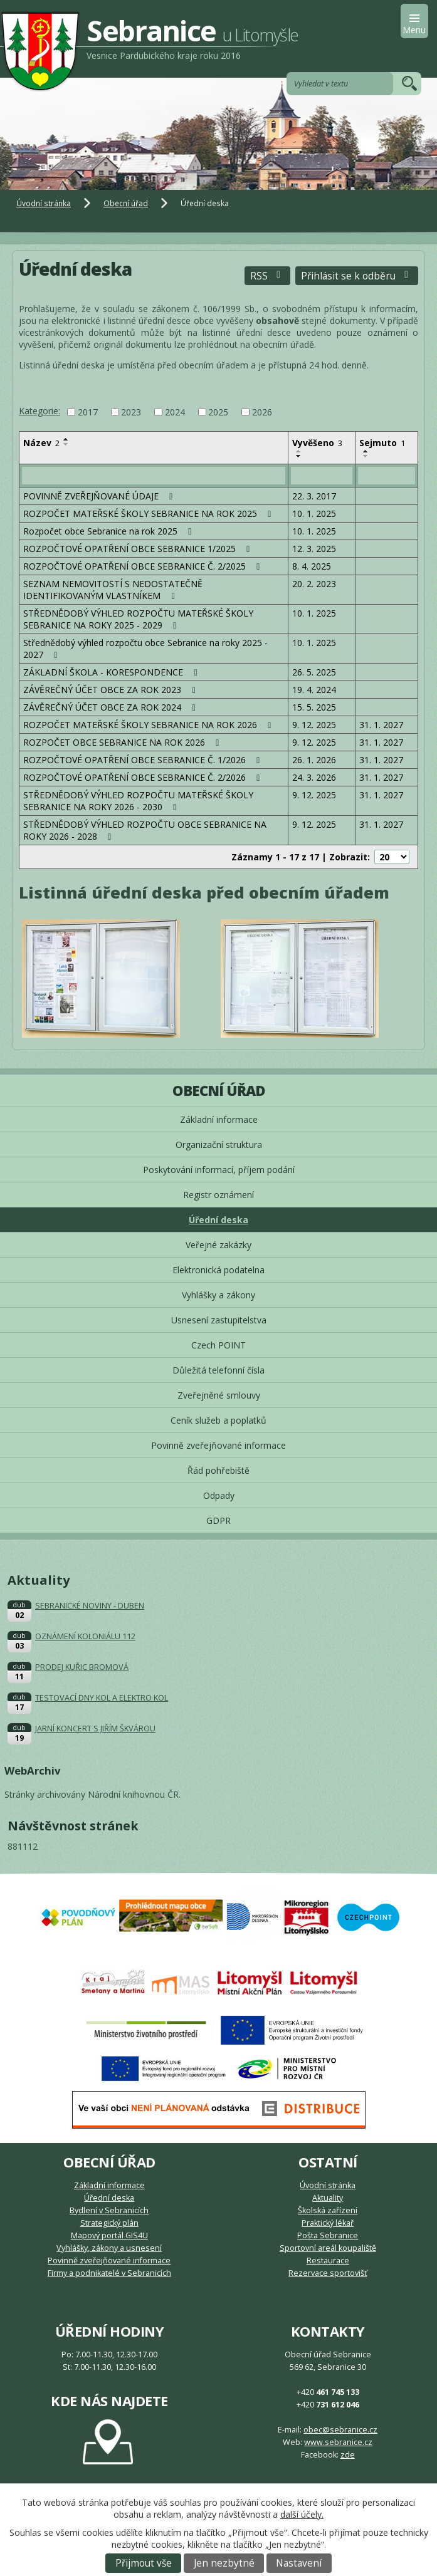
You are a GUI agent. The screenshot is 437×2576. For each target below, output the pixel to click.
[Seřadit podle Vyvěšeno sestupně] (299, 456)
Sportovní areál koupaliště (328, 2248)
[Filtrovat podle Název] (153, 475)
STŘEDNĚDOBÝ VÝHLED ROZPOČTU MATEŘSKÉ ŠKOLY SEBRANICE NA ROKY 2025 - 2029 (138, 619)
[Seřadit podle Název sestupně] (66, 444)
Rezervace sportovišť (327, 2273)
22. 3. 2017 (314, 496)
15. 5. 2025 (314, 707)
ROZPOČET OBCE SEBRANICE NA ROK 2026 (123, 742)
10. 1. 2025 (314, 513)
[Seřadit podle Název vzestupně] (66, 439)
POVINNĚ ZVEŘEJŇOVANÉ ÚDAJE (100, 496)
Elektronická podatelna (218, 1270)
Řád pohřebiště (218, 1470)
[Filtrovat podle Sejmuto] (386, 475)
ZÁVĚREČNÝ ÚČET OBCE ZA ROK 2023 (111, 690)
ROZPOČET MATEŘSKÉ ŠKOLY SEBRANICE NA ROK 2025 (149, 513)
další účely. (302, 2514)
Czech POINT (218, 1345)
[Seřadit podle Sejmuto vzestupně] (366, 451)
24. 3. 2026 (314, 777)
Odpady (218, 1495)
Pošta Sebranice (327, 2235)
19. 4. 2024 (314, 690)
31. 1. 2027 (381, 725)
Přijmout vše (143, 2563)
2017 (88, 412)
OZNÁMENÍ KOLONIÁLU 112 (85, 1636)
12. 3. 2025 (314, 549)
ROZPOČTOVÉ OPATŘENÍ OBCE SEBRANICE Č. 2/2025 (143, 566)
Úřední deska (218, 1220)
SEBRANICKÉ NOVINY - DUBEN (89, 1605)
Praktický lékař (328, 2223)
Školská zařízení (327, 2210)
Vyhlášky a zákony (218, 1295)
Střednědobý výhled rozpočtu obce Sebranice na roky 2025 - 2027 (145, 648)
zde (347, 2454)
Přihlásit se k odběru (357, 276)
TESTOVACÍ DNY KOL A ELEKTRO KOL (101, 1697)
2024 (175, 412)
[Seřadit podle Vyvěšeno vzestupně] (299, 451)
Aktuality (327, 2198)
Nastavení (299, 2563)
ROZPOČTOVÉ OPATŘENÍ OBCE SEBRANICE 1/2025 (138, 549)
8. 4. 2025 (311, 566)
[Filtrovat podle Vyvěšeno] (321, 475)
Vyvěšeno (317, 443)
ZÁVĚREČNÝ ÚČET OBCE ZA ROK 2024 (111, 707)
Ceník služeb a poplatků (218, 1420)
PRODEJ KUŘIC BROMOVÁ (82, 1667)
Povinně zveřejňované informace (218, 1445)
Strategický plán (109, 2223)
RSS (267, 276)
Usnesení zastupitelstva (218, 1320)
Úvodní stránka (43, 203)
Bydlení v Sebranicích (109, 2210)
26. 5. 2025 (314, 672)
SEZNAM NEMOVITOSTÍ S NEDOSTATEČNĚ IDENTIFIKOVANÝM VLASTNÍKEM (113, 590)
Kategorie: (39, 411)
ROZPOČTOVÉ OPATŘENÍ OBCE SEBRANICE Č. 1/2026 (143, 760)
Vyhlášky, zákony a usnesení (109, 2248)
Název (41, 443)
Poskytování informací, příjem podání (219, 1170)
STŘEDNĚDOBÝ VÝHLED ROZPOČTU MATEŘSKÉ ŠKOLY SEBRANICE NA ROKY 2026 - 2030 (138, 801)
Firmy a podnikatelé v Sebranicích (109, 2273)
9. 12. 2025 (314, 725)
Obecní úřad (125, 203)
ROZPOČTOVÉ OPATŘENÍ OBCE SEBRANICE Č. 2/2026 (143, 777)
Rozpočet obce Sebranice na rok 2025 (109, 531)
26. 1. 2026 (314, 760)
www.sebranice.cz (338, 2442)
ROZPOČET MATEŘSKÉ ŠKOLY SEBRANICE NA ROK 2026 (149, 725)
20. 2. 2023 (314, 584)
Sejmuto (382, 443)
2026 (262, 412)
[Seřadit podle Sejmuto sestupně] (366, 456)
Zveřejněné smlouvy (218, 1395)
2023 (131, 412)
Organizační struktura (219, 1144)
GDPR (218, 1520)
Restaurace (328, 2260)
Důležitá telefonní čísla (218, 1370)
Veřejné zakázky (218, 1245)
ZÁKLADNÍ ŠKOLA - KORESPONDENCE (112, 672)
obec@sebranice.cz (340, 2429)
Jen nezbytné (224, 2563)
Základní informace (219, 1119)
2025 (218, 412)
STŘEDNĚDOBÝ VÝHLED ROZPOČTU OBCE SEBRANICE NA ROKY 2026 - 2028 (144, 830)
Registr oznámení (218, 1195)
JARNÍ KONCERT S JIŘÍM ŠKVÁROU (95, 1728)
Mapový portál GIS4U (109, 2235)
